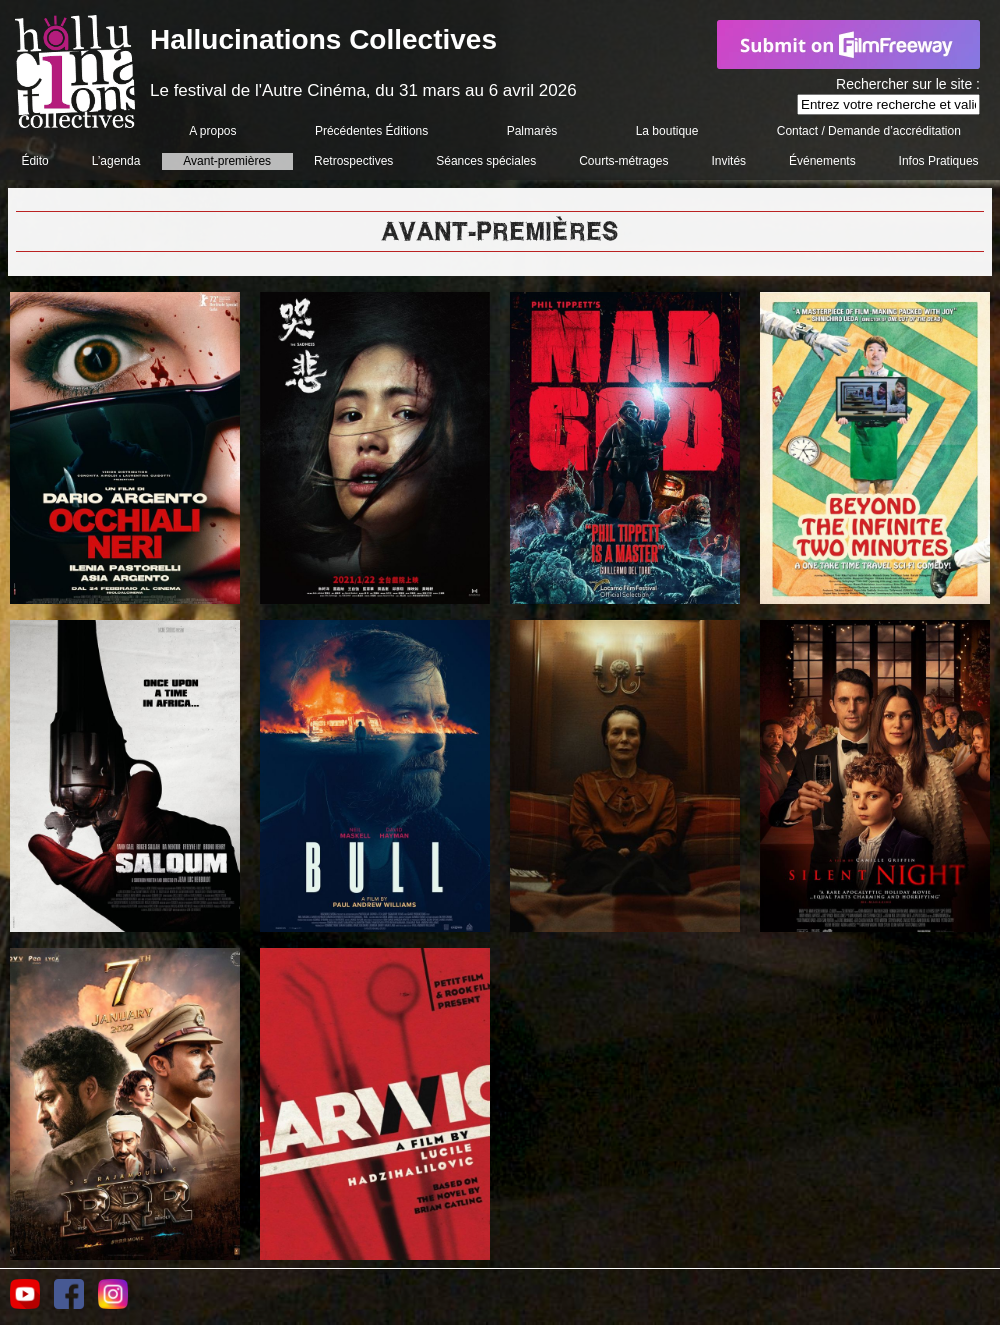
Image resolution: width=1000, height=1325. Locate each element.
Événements (822, 161)
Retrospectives (353, 161)
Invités (728, 161)
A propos (212, 131)
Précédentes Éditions (371, 131)
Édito (34, 161)
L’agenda (116, 161)
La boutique (667, 131)
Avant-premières (227, 161)
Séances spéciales (486, 161)
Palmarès (532, 131)
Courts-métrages (623, 161)
